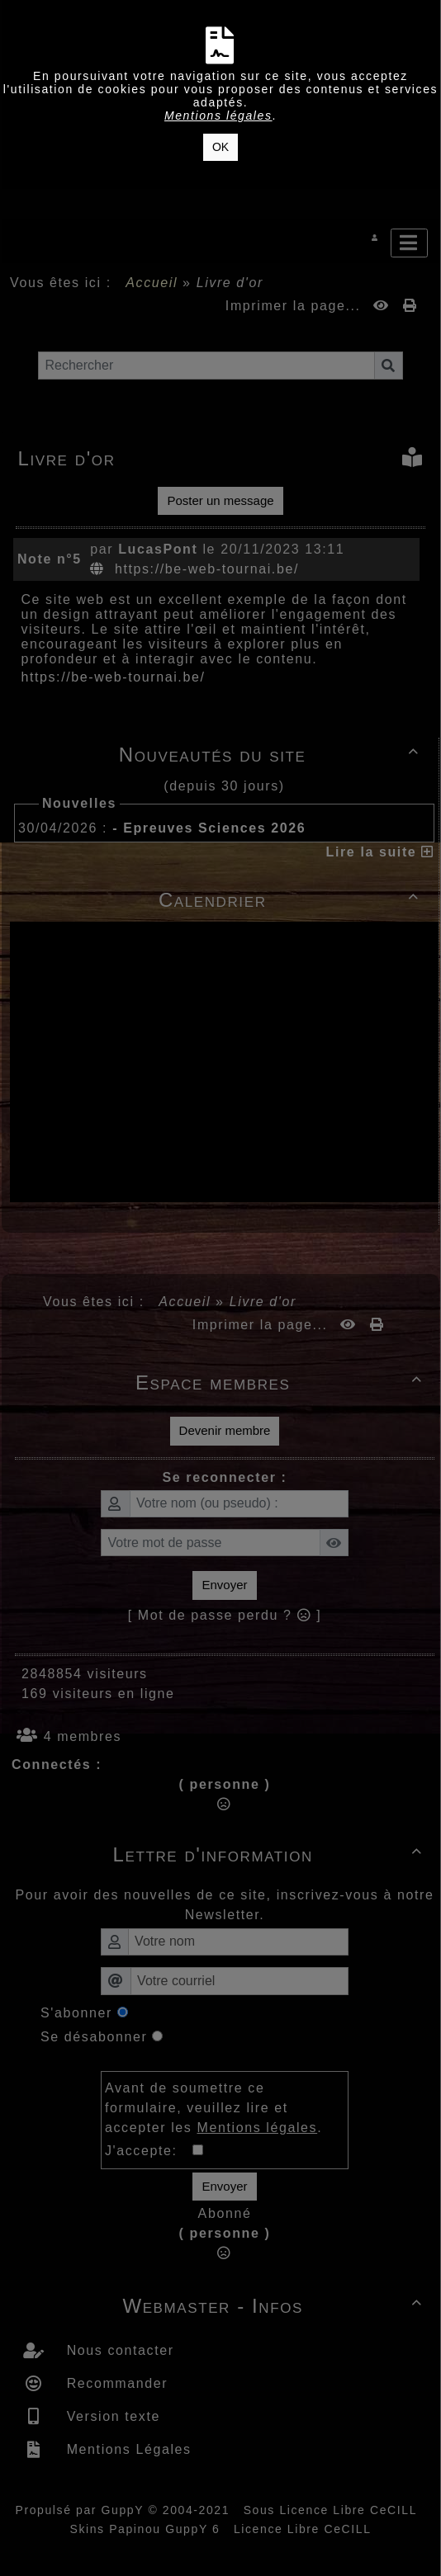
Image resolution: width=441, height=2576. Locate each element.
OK (220, 146)
